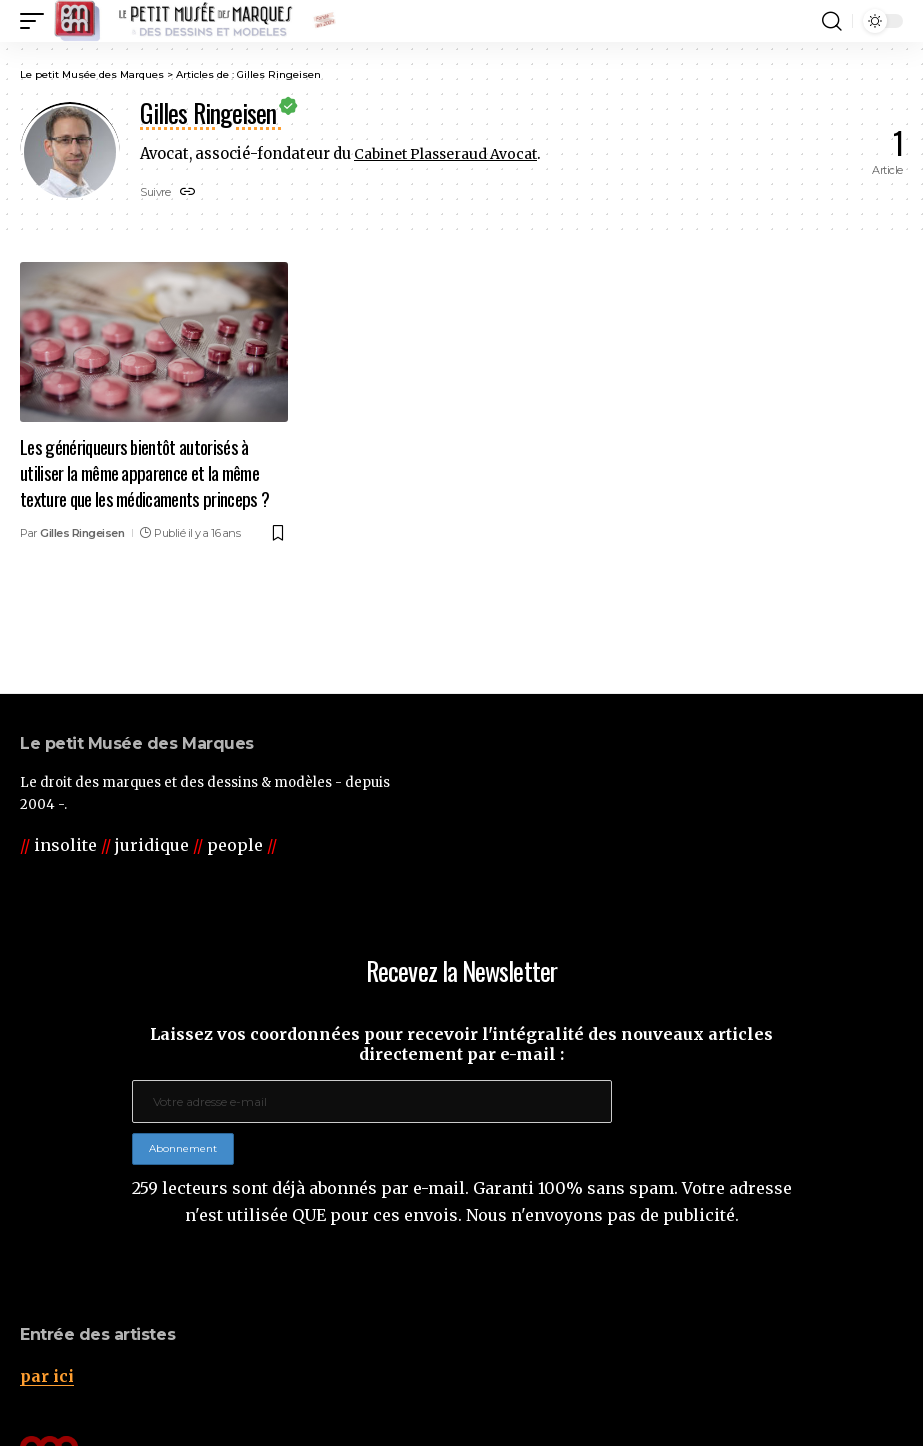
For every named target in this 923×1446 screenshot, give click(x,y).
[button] (37, 21)
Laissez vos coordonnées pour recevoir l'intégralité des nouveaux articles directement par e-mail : (461, 1044)
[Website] (188, 193)
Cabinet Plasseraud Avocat (450, 154)
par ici (47, 1376)
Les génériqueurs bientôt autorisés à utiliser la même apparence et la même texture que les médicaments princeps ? (145, 471)
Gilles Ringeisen (82, 530)
